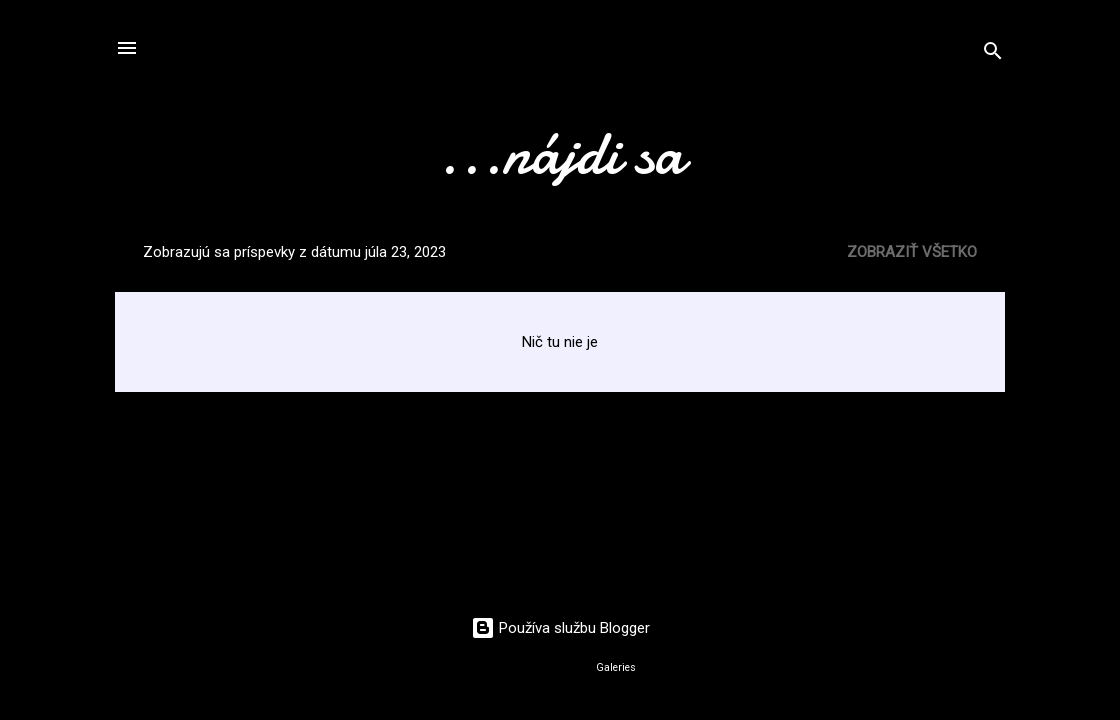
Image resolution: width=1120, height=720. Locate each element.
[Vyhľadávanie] (993, 54)
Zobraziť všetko (912, 252)
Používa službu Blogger (560, 628)
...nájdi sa (560, 153)
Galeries (616, 667)
